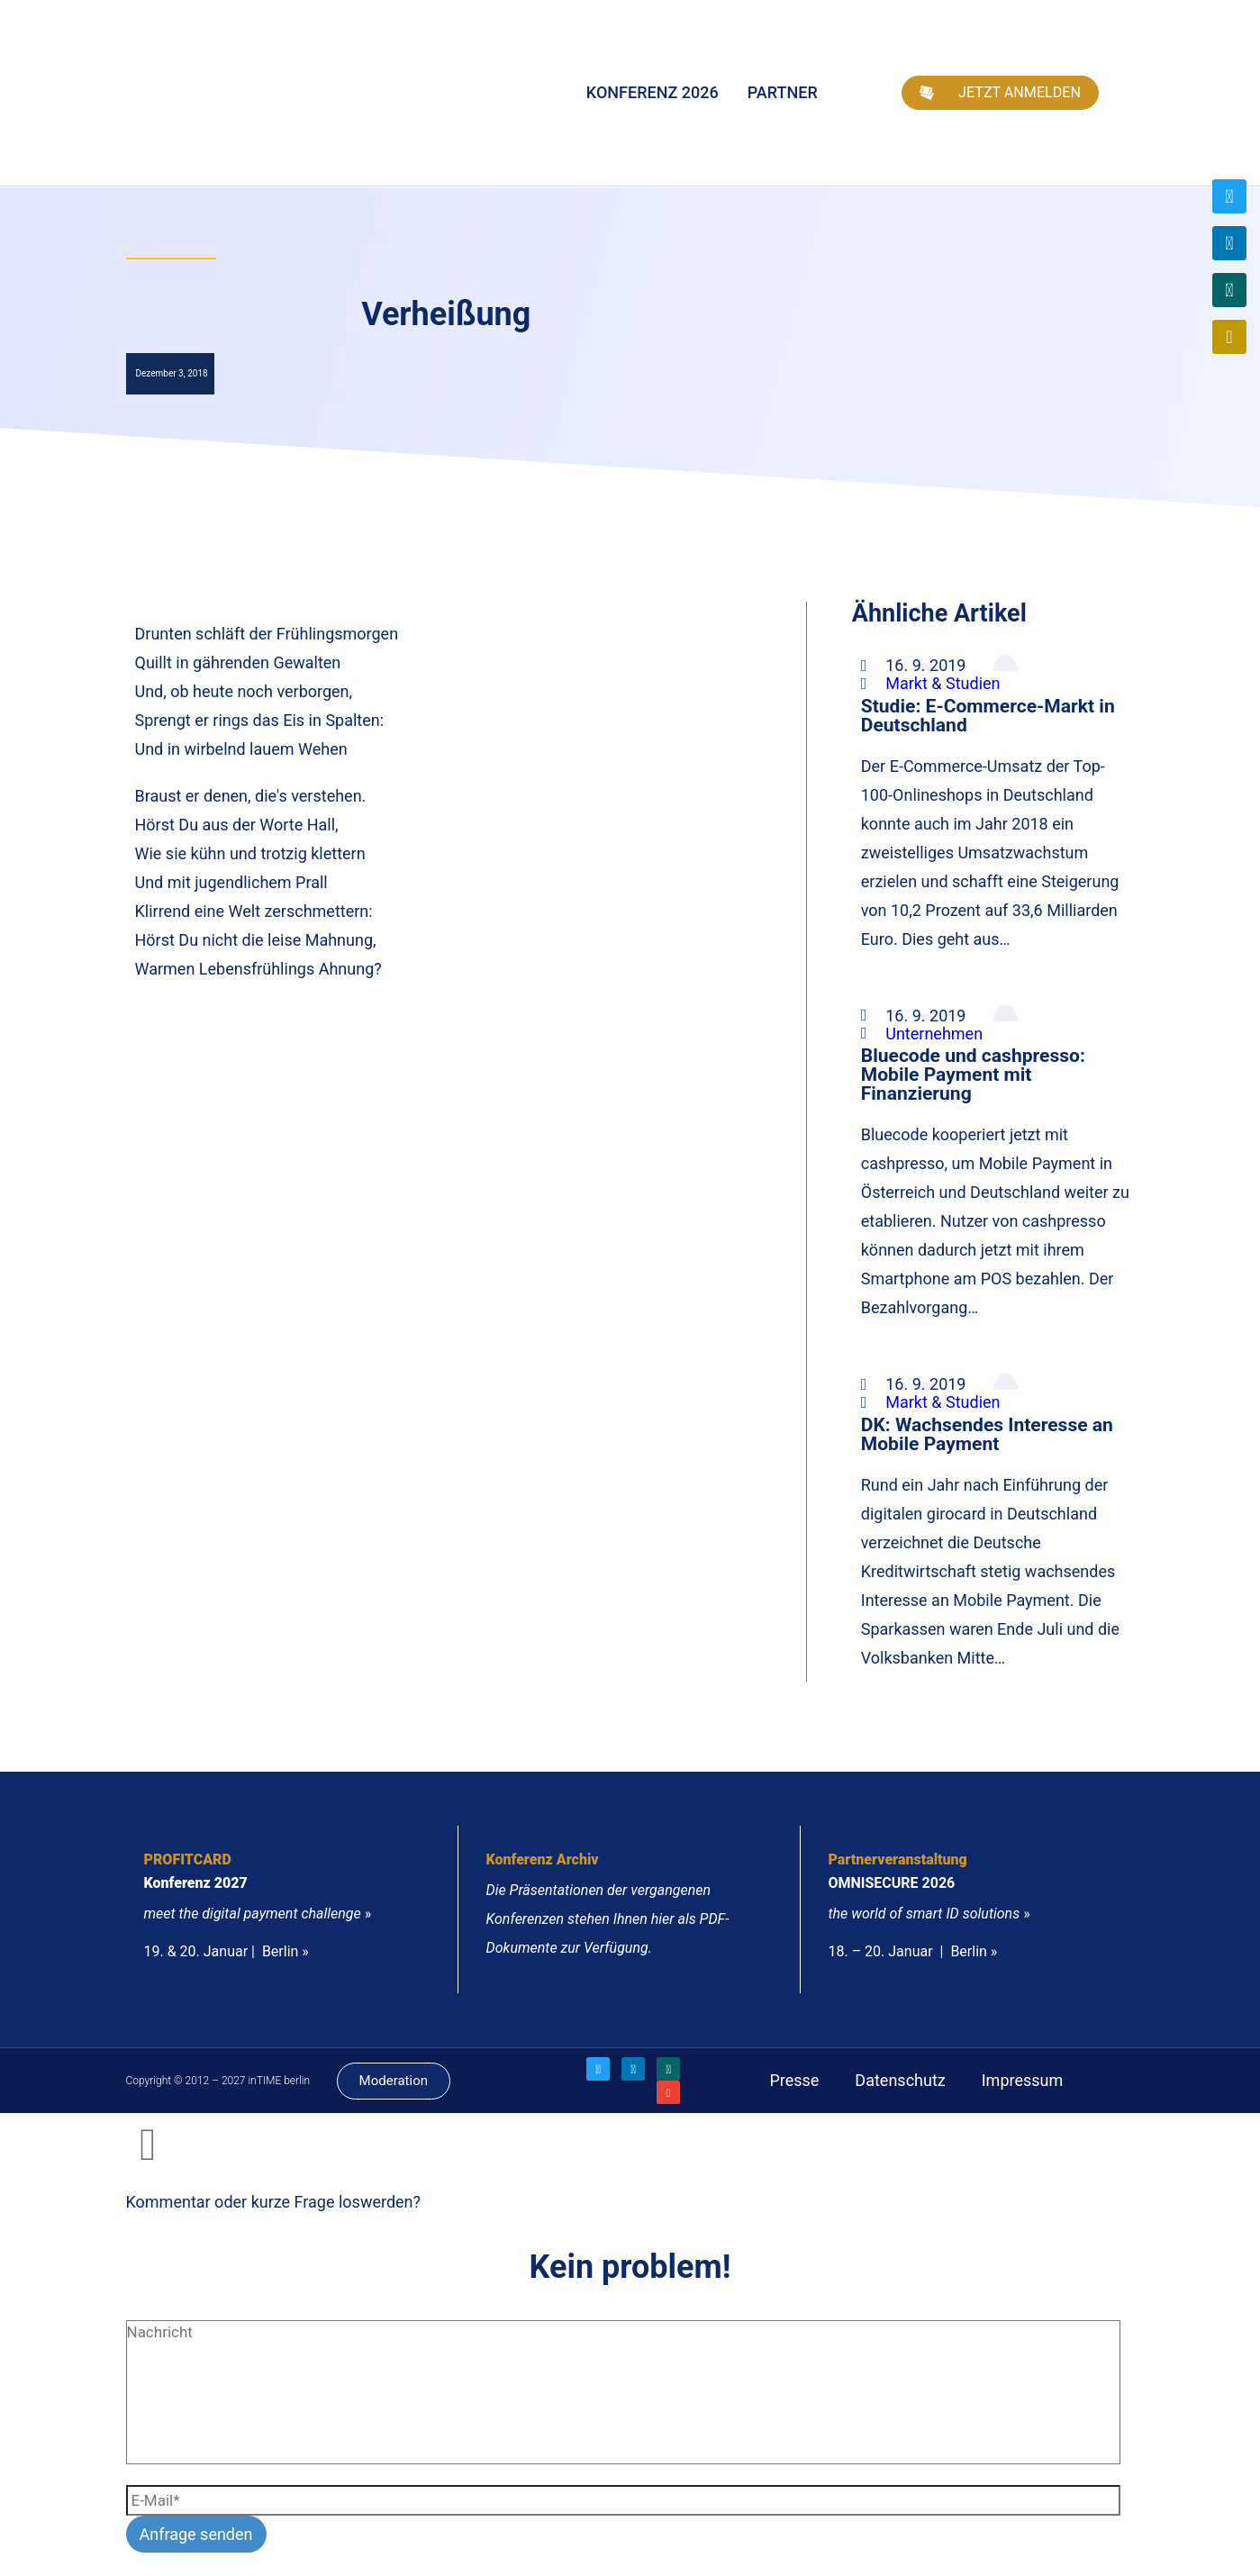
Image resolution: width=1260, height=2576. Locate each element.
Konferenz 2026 (652, 92)
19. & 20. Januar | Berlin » (226, 1951)
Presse (794, 2080)
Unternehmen (934, 1033)
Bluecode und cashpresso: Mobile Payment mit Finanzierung (973, 1074)
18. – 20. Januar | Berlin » (912, 1951)
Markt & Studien (942, 683)
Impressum (1023, 2080)
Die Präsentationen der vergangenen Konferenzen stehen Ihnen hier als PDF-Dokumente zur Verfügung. (607, 1919)
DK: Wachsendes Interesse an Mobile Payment (987, 1434)
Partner (783, 92)
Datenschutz (900, 2080)
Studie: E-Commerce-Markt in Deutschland (988, 715)
